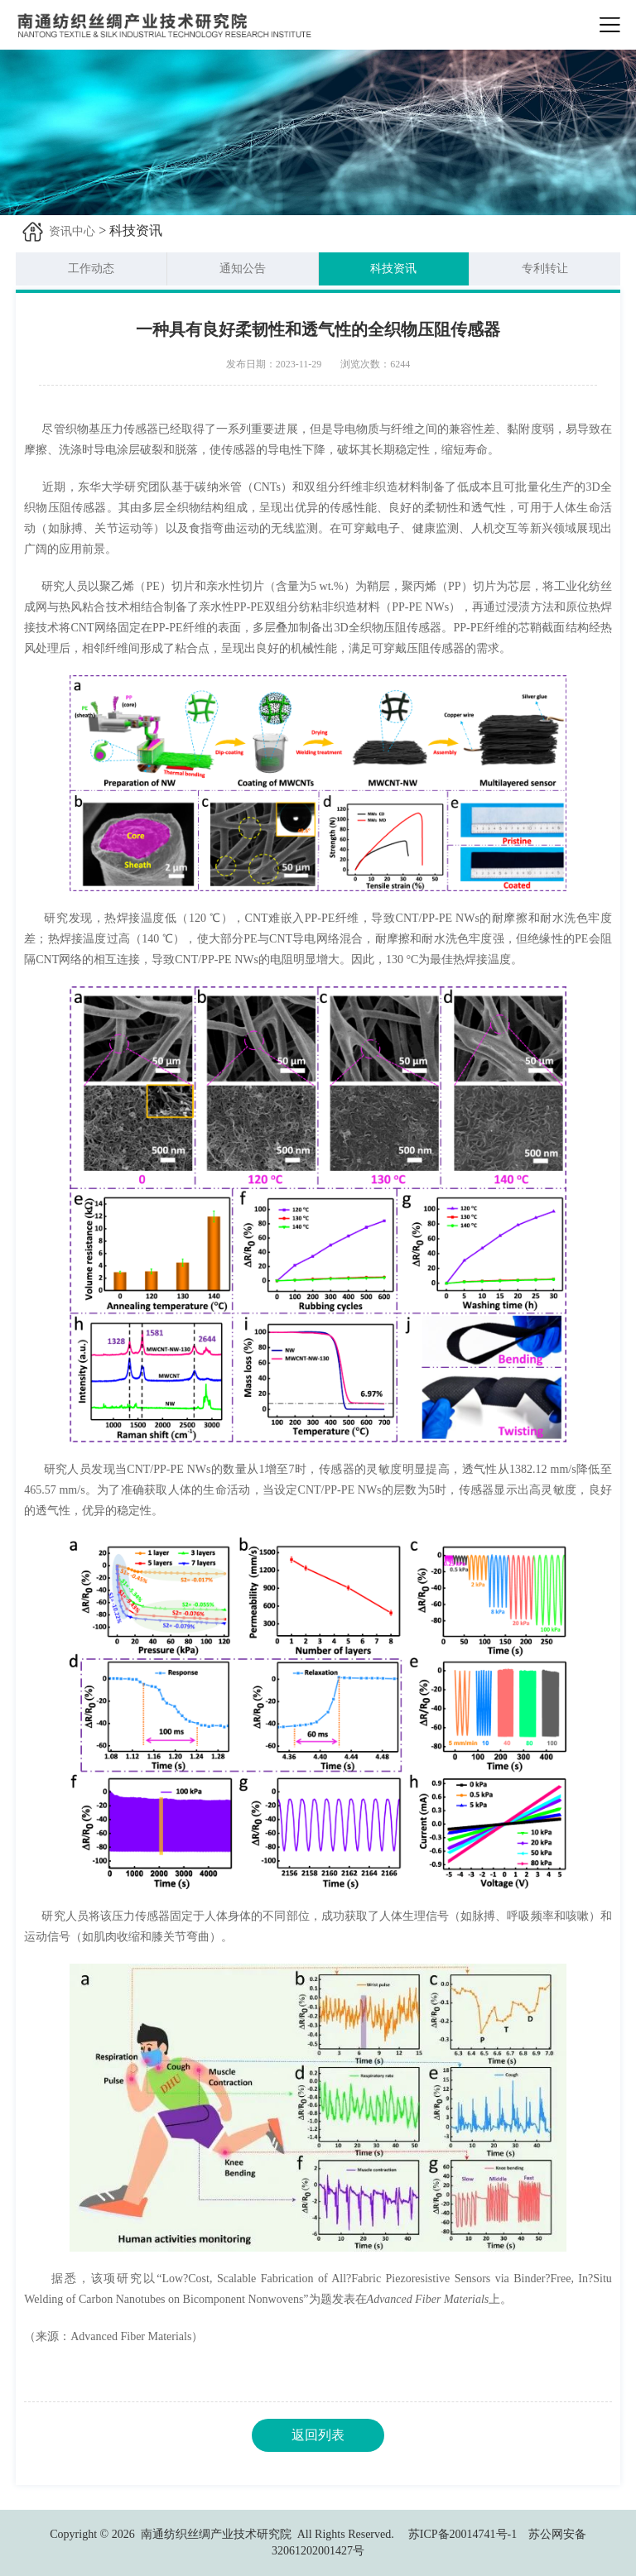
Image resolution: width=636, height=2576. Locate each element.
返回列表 (318, 2435)
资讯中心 (72, 231)
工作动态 (91, 268)
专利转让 (545, 268)
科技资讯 (393, 268)
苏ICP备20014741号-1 (462, 2534)
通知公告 (242, 268)
